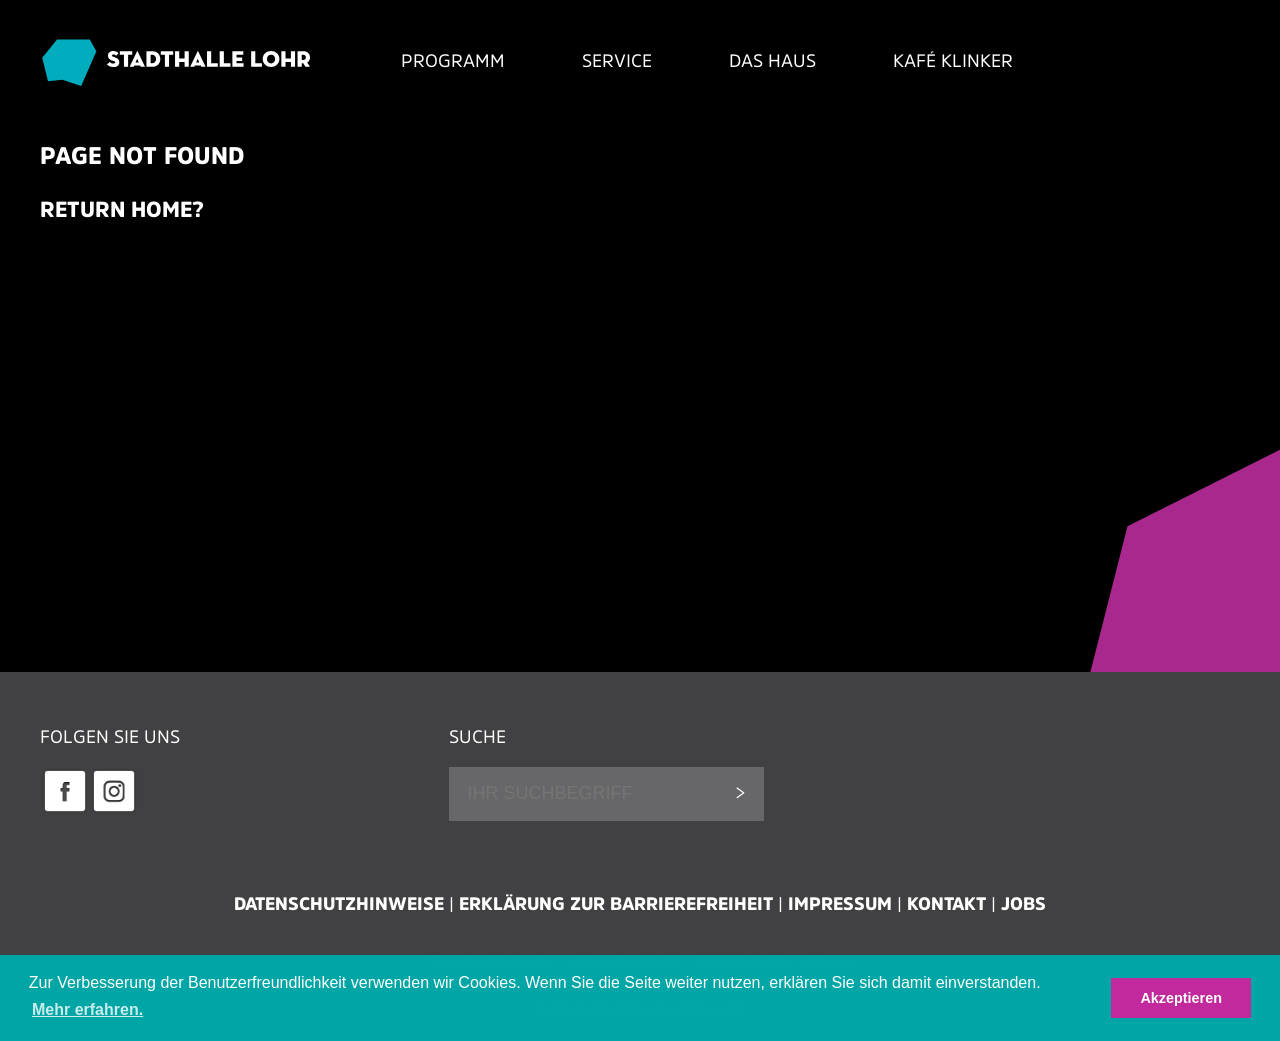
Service (617, 61)
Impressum (840, 904)
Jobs (1023, 904)
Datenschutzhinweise (339, 904)
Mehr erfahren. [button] (87, 1009)
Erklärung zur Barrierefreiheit (616, 904)
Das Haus (772, 61)
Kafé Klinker (953, 61)
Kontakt (946, 904)
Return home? (122, 209)
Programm (453, 61)
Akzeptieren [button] (1181, 998)
